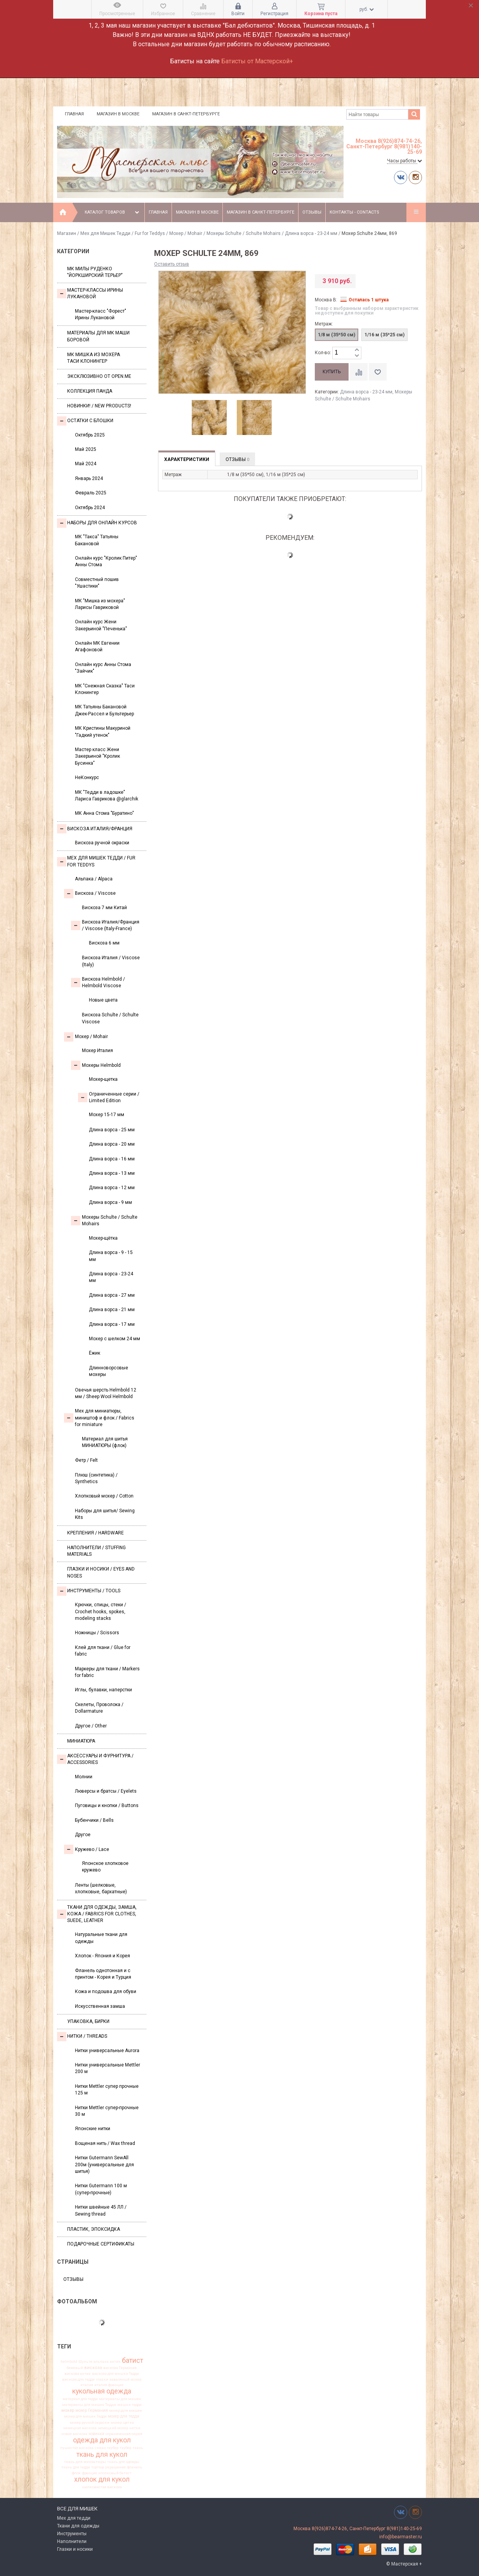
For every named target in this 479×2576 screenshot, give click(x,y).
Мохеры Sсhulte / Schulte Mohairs (244, 233)
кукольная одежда (101, 2391)
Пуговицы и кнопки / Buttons (107, 1805)
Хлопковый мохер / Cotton (104, 1496)
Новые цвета (103, 1000)
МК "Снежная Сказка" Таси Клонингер (105, 689)
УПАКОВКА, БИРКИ (88, 2021)
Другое (82, 1834)
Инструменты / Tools (88, 1591)
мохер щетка (122, 2423)
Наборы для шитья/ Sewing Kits (105, 1514)
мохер (67, 2410)
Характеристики (186, 459)
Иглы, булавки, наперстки (103, 1689)
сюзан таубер (106, 2448)
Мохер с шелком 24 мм (114, 1338)
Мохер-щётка (103, 1238)
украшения (115, 2467)
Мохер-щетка (103, 1079)
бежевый (75, 2368)
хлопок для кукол (102, 2479)
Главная (74, 114)
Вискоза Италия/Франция (94, 828)
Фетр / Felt (86, 1460)
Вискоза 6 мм (104, 943)
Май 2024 (85, 463)
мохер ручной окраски (89, 2423)
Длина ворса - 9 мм (110, 1202)
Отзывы (311, 212)
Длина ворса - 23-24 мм (311, 233)
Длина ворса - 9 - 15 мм (111, 1256)
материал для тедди (80, 2399)
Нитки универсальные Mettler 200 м (107, 2068)
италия (86, 2385)
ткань (137, 2448)
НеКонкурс (87, 777)
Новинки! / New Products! (99, 406)
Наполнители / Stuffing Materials (96, 1551)
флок (76, 2473)
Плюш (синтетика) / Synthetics (96, 1478)
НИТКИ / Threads (82, 2036)
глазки (102, 2379)
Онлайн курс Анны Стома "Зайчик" (103, 668)
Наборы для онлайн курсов (97, 523)
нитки (135, 2428)
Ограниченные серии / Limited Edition (108, 1097)
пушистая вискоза (77, 2448)
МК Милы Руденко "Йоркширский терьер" (95, 272)
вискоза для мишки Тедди (115, 2374)
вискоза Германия (120, 2368)
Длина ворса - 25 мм (112, 1129)
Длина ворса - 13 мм (112, 1173)
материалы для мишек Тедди (89, 2405)
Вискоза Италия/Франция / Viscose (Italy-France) (105, 925)
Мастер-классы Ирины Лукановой (90, 293)
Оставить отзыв (171, 264)
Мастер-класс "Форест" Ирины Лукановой (100, 314)
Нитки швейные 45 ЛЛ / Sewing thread (101, 2210)
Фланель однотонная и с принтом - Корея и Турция (103, 1974)
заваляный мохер (125, 2379)
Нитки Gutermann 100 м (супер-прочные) (101, 2189)
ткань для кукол (101, 2454)
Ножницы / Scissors (97, 1632)
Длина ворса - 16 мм (112, 1159)
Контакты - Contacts (354, 212)
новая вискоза (74, 2434)
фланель (134, 2467)
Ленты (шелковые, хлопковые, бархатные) (101, 1888)
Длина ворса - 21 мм (112, 1309)
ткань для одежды (123, 2462)
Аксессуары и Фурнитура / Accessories (95, 1759)
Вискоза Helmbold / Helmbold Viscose (98, 982)
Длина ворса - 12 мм (112, 1187)
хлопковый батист (115, 2473)
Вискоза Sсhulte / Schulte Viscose (110, 1018)
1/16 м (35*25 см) (384, 334)
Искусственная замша (100, 2006)
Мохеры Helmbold (96, 1065)
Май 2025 (85, 449)
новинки (96, 2434)
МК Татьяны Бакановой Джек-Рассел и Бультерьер (104, 710)
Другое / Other (91, 1726)
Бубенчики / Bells (94, 1820)
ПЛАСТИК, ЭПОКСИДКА (93, 2229)
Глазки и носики (75, 2549)
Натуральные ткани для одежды (101, 1938)
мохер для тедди (123, 2416)
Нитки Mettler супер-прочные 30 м (107, 2111)
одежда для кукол (102, 2440)
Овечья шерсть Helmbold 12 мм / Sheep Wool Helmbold (105, 1393)
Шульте (85, 2362)
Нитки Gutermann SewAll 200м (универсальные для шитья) (104, 2164)
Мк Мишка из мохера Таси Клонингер (93, 358)
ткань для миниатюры (85, 2462)
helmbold (69, 2362)
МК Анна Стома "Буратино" (104, 813)
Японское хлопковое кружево (105, 1867)
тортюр (97, 2467)
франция (89, 2473)
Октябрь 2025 (90, 435)
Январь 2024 (89, 478)
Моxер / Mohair (185, 233)
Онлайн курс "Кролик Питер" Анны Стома (106, 561)
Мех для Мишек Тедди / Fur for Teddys (122, 233)
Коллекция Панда (89, 391)
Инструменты (72, 2533)
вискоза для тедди (78, 2379)
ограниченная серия (124, 2434)
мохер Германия (91, 2411)
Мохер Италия (97, 1050)
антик (115, 2362)
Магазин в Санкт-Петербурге (186, 114)
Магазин (66, 233)
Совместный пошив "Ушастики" (97, 583)
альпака (101, 2362)
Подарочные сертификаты (100, 2244)
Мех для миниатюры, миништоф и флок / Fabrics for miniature (99, 1417)
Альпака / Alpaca (94, 879)
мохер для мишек (125, 2410)
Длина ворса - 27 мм (112, 1295)
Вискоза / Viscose (90, 893)
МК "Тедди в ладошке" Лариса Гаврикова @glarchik (106, 796)
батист (132, 2360)
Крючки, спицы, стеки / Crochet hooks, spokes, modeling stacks (100, 1611)
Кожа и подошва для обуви (105, 1991)
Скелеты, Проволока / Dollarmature (99, 1708)
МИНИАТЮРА (81, 1741)
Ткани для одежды (78, 2526)
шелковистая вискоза (102, 2487)
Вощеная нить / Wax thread (105, 2143)
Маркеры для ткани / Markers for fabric (107, 1672)
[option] (209, 418)
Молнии (83, 1776)
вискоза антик (77, 2374)
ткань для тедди (75, 2467)
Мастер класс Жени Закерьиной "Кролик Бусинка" (97, 756)
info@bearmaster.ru (400, 2536)
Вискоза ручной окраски (102, 842)
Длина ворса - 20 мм (112, 1144)
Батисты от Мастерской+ (257, 61)
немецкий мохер (113, 2428)
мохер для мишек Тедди (85, 2416)
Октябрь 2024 (90, 507)
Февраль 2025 (90, 493)
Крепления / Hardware (95, 1533)
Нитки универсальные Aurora (107, 2050)
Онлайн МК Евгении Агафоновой (97, 646)
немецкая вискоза (80, 2428)
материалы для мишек (120, 2399)
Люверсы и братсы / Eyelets (106, 1791)
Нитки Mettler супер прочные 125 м (107, 2090)
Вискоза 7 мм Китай (104, 907)
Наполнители (72, 2541)
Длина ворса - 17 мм (112, 1324)
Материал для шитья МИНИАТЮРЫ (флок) (105, 1442)
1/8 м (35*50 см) (336, 334)
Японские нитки (92, 2128)
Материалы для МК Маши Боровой (98, 336)
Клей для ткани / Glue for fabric (102, 1651)
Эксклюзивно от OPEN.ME (99, 376)
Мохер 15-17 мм (106, 1114)
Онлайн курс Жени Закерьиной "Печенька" (101, 625)
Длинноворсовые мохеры (108, 1371)
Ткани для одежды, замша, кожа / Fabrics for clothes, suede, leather (97, 1914)
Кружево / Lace (86, 1849)
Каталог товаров (113, 212)
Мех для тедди (73, 2518)
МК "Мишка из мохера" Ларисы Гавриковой (100, 604)
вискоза (93, 2368)
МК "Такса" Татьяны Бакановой (96, 540)
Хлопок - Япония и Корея (102, 1956)
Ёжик (94, 1353)
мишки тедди (129, 2405)
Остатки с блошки (85, 421)
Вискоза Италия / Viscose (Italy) (111, 961)
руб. (366, 9)
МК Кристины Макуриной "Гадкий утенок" (102, 731)
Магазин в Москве (118, 114)
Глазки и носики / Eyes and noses (101, 1572)
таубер (125, 2448)
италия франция (108, 2385)
